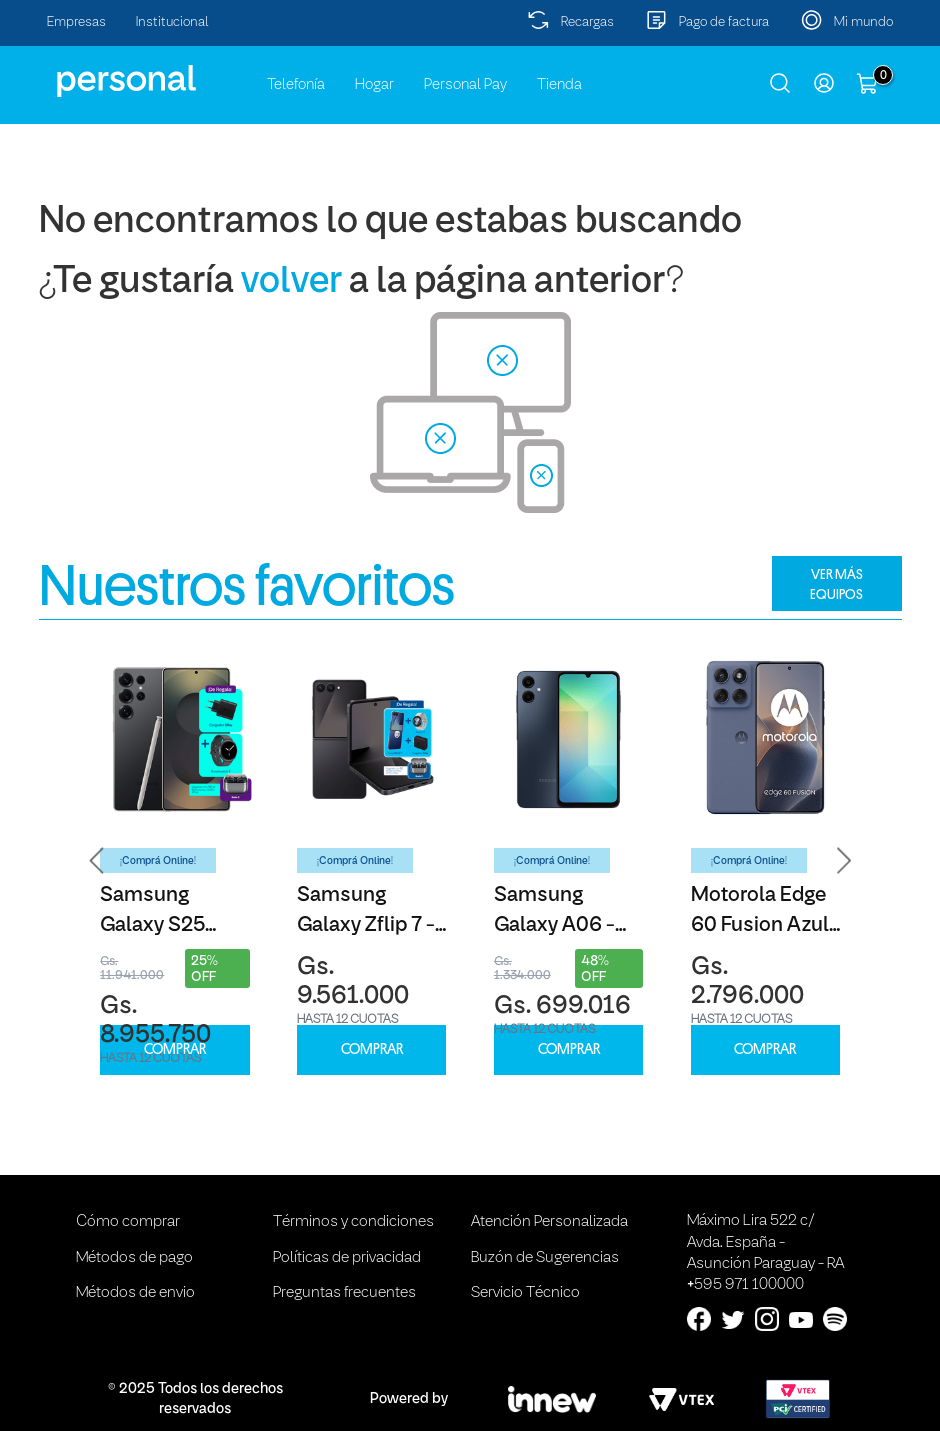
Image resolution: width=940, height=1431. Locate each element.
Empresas (76, 22)
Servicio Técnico (525, 1293)
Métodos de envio (135, 1293)
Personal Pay (465, 85)
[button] (97, 860)
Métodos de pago (134, 1258)
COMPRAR (175, 1049)
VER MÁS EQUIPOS (836, 584)
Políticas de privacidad (347, 1258)
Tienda (559, 85)
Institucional (172, 22)
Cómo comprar (128, 1222)
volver (291, 282)
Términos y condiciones (353, 1222)
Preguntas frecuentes (344, 1293)
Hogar (374, 85)
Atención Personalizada (549, 1222)
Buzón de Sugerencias (545, 1258)
